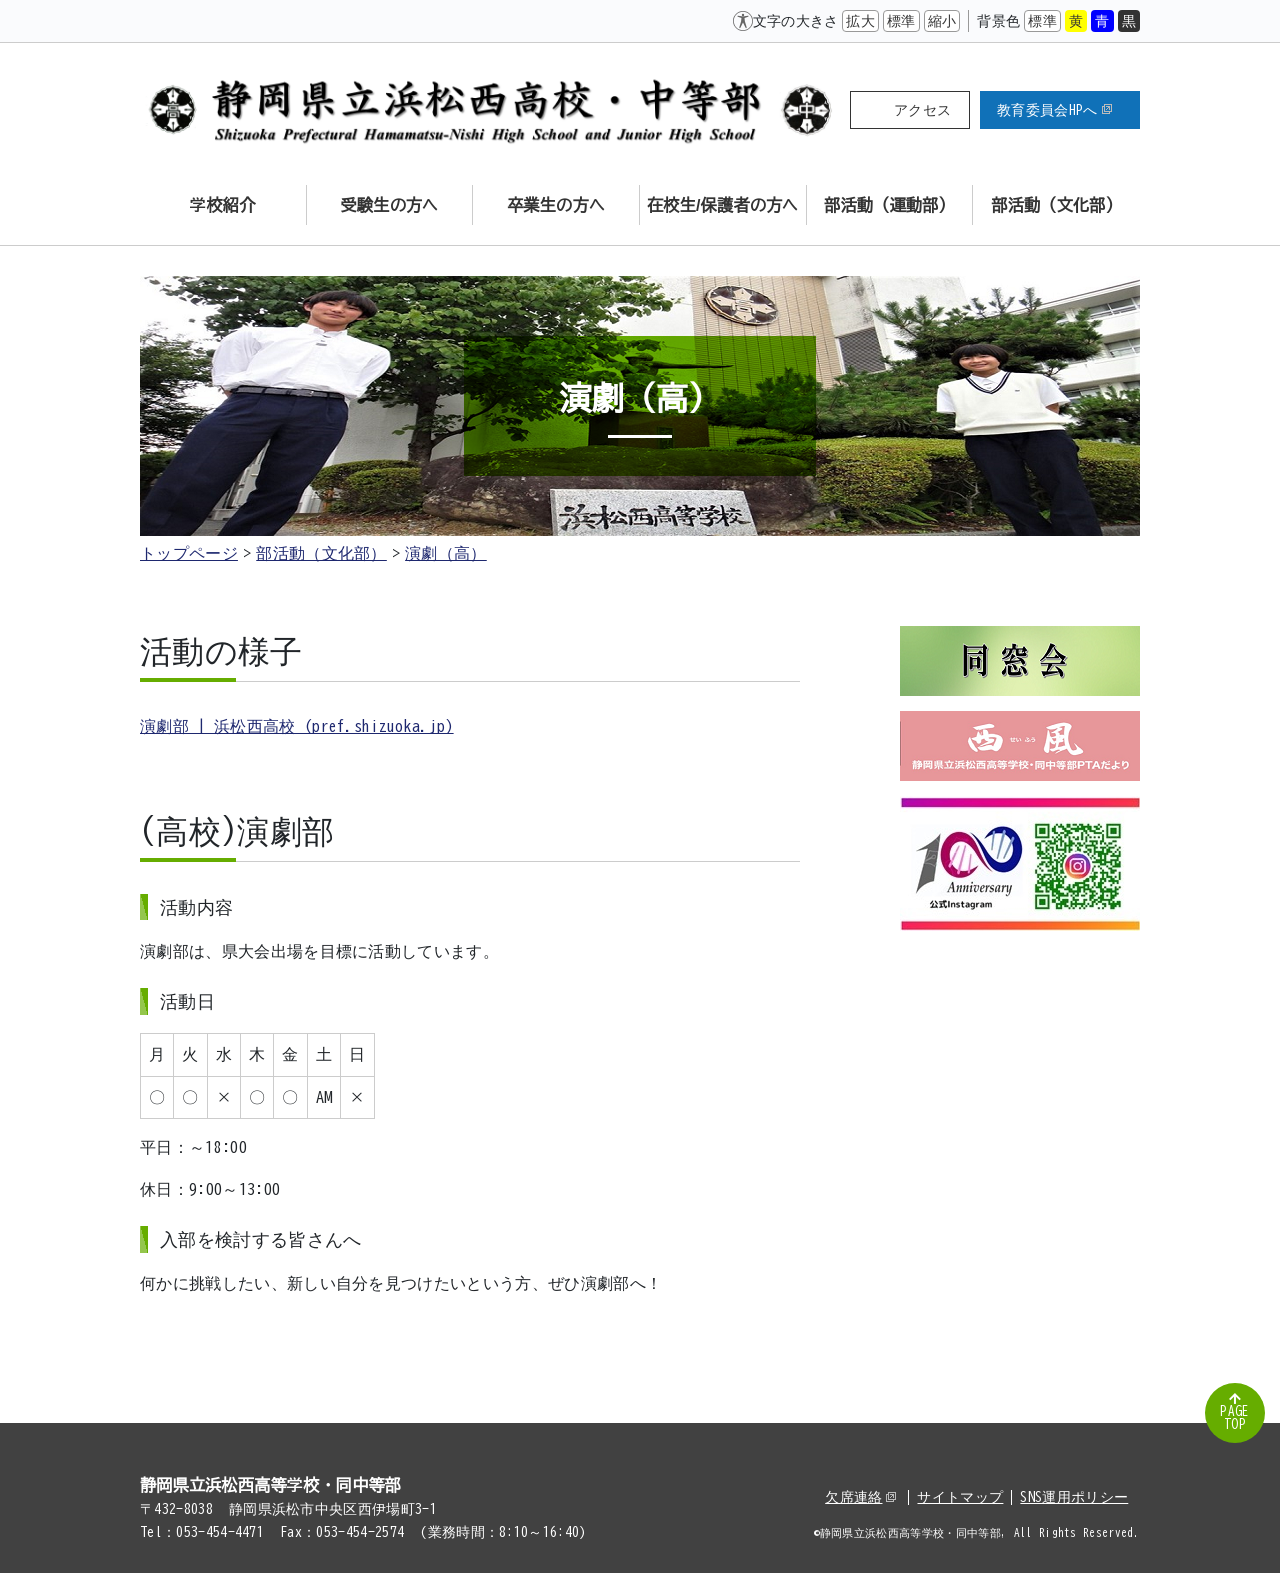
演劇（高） (446, 553)
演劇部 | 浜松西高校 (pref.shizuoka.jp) (297, 726)
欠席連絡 (860, 1497)
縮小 (942, 21)
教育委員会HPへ (1054, 110)
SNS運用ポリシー (1074, 1497)
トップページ (189, 553)
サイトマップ (960, 1497)
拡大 (860, 21)
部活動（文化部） (321, 553)
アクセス (922, 110)
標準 (901, 21)
